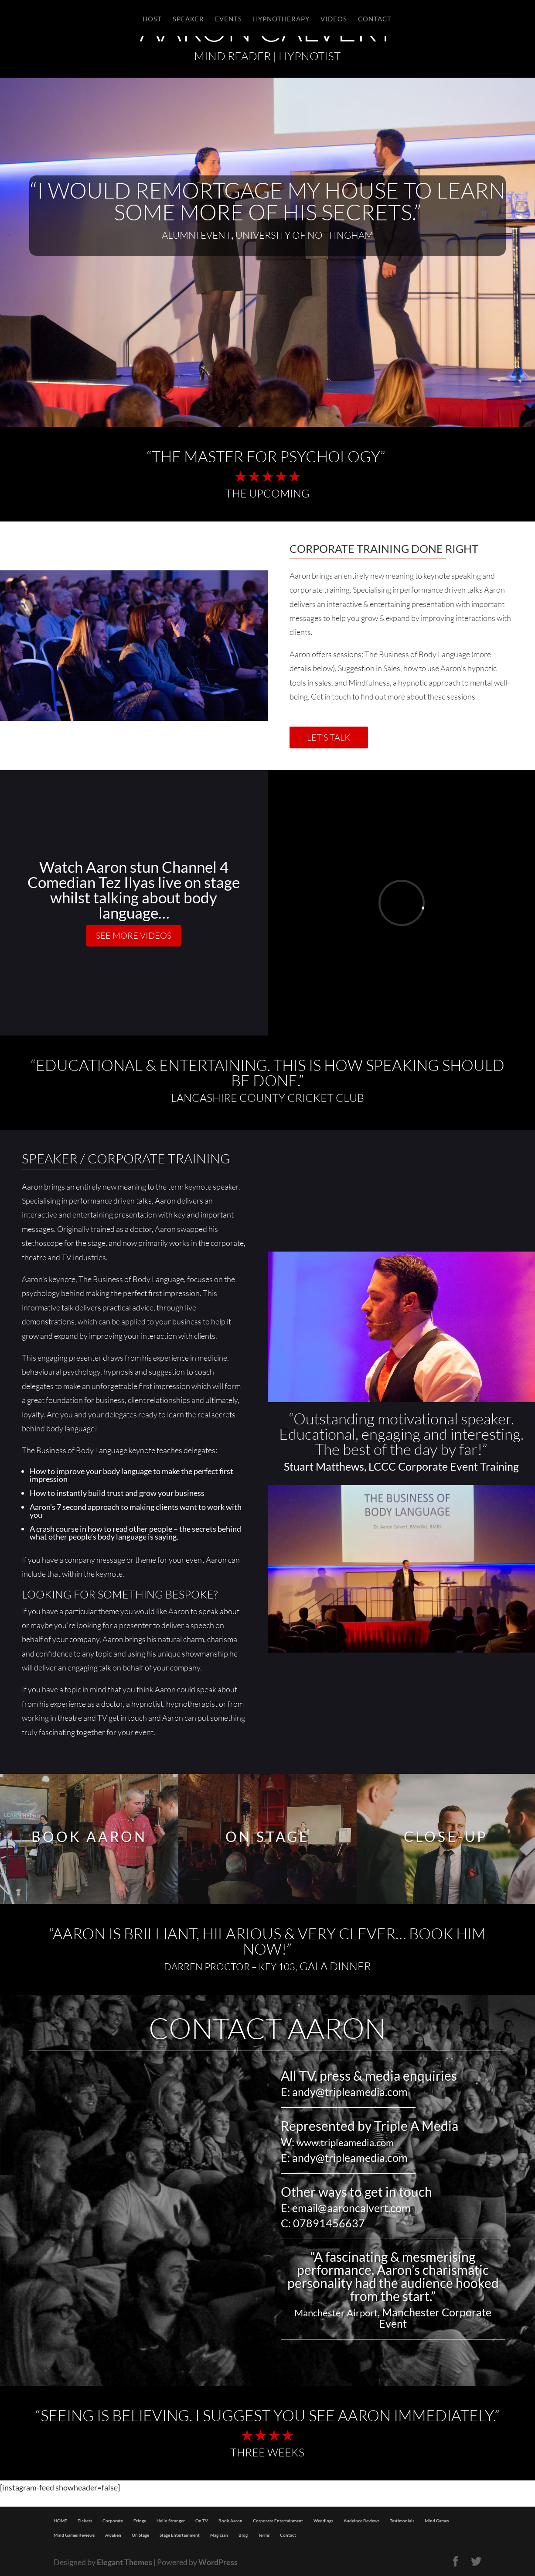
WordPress (218, 2562)
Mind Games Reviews (74, 2535)
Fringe (139, 2520)
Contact (288, 2535)
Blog (243, 2535)
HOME (60, 2520)
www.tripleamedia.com (345, 2142)
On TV (201, 2520)
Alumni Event (196, 235)
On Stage (140, 2535)
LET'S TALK (328, 737)
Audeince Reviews (361, 2520)
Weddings (323, 2520)
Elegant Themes (124, 2562)
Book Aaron (230, 2520)
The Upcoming (267, 493)
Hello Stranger (171, 2520)
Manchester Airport (336, 2313)
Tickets (85, 2520)
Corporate (112, 2520)
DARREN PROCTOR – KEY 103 (229, 1966)
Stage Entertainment (180, 2535)
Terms (263, 2535)
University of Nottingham (304, 235)
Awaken (113, 2535)
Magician (219, 2535)
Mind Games (437, 2520)
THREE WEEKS (267, 2452)
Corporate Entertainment (278, 2520)
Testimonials (402, 2520)
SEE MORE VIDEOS (133, 935)
